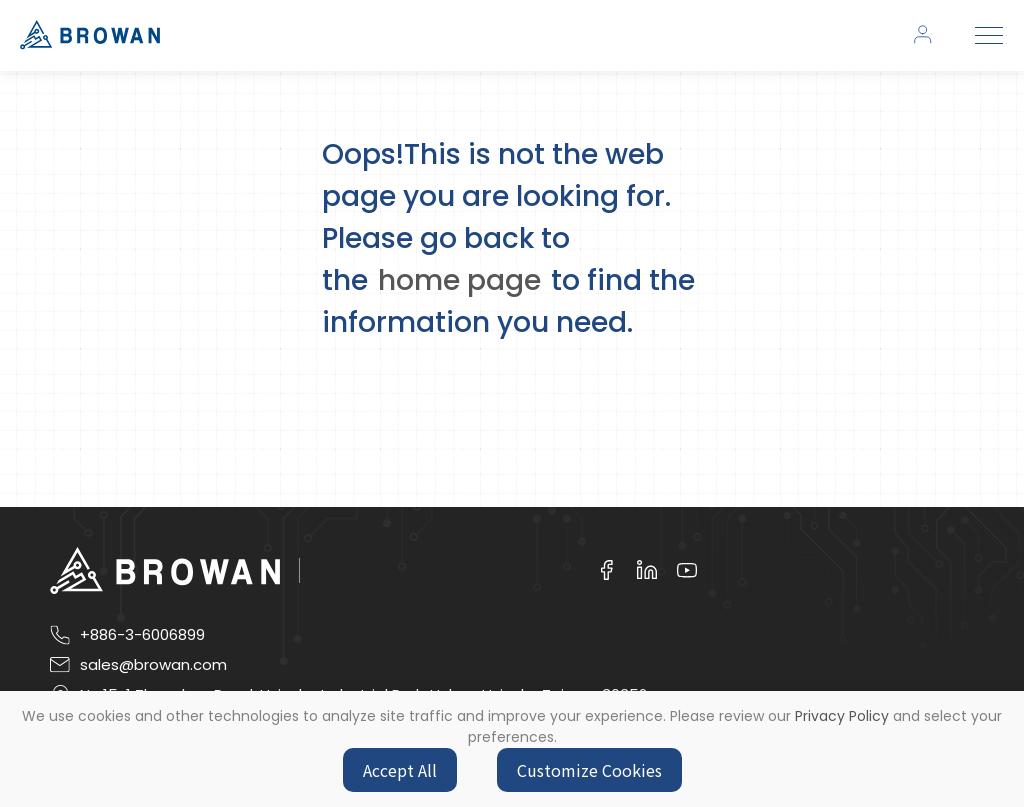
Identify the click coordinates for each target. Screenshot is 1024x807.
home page (459, 280)
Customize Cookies (589, 770)
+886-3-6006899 (142, 635)
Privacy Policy (842, 716)
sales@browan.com (153, 665)
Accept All (400, 770)
